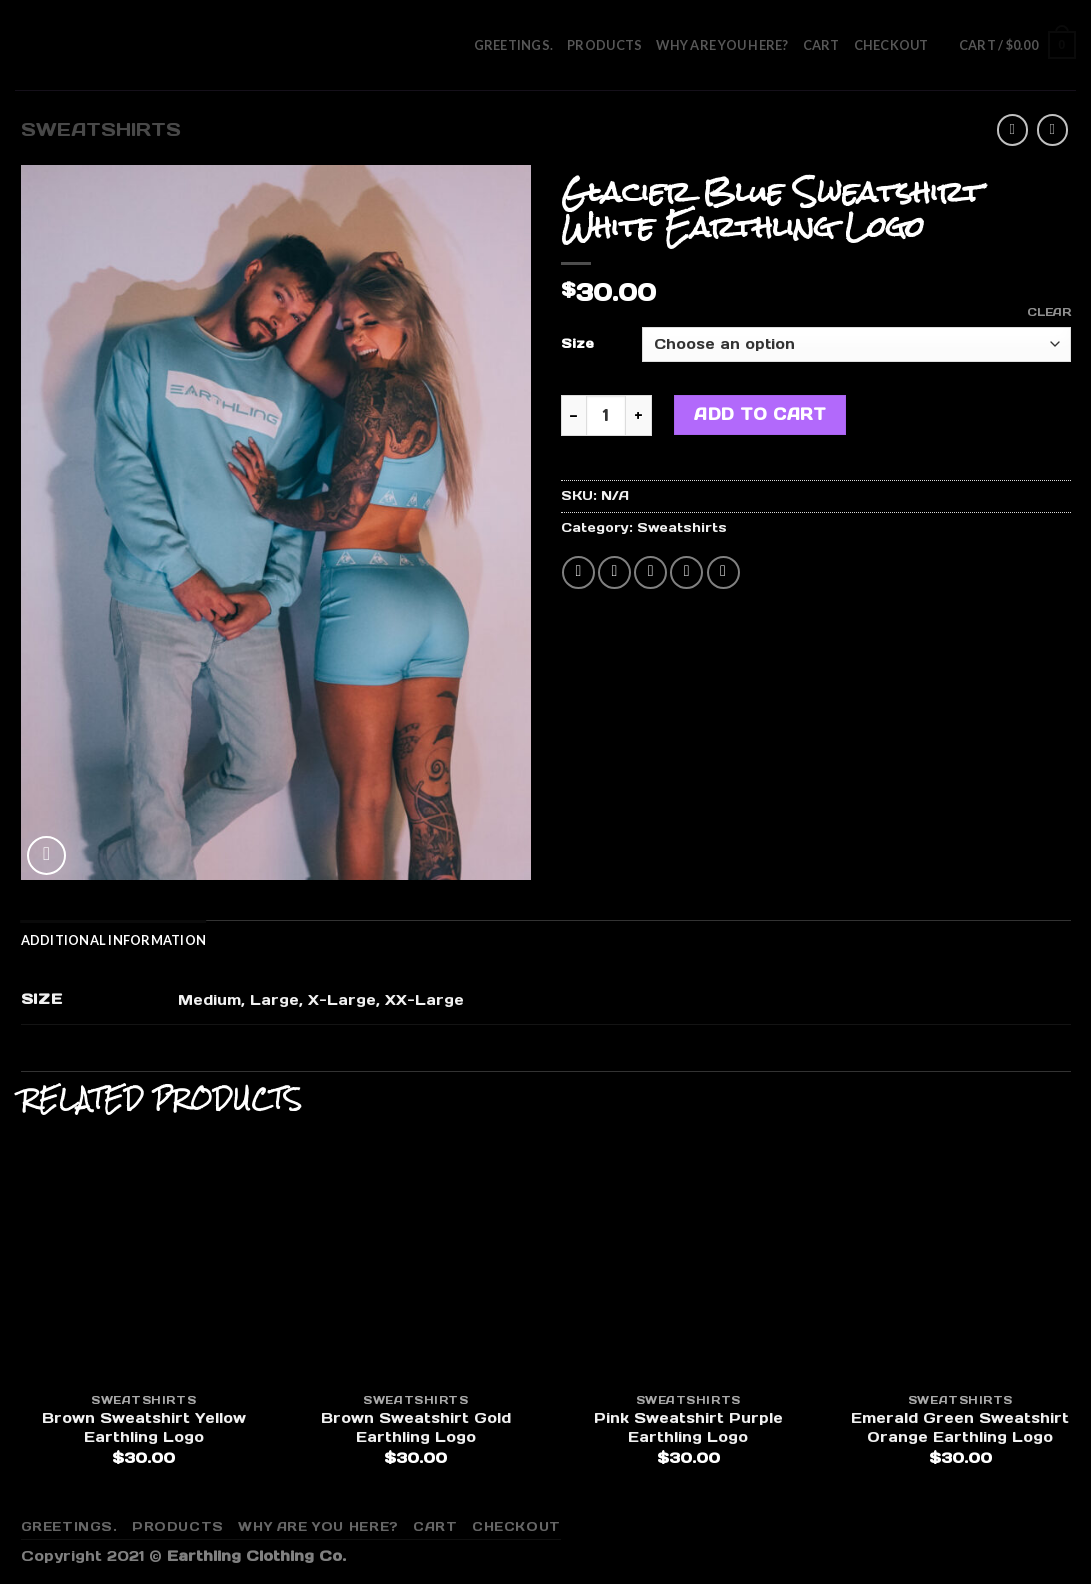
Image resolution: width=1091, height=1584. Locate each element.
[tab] (114, 940)
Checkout (891, 45)
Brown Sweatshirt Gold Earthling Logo (416, 1427)
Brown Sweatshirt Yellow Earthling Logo (144, 1427)
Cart (821, 45)
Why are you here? (722, 45)
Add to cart (760, 414)
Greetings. (514, 45)
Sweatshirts (101, 129)
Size (577, 344)
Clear (1049, 312)
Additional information (114, 940)
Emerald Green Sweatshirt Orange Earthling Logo (960, 1427)
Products (604, 45)
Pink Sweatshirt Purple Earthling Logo (688, 1427)
